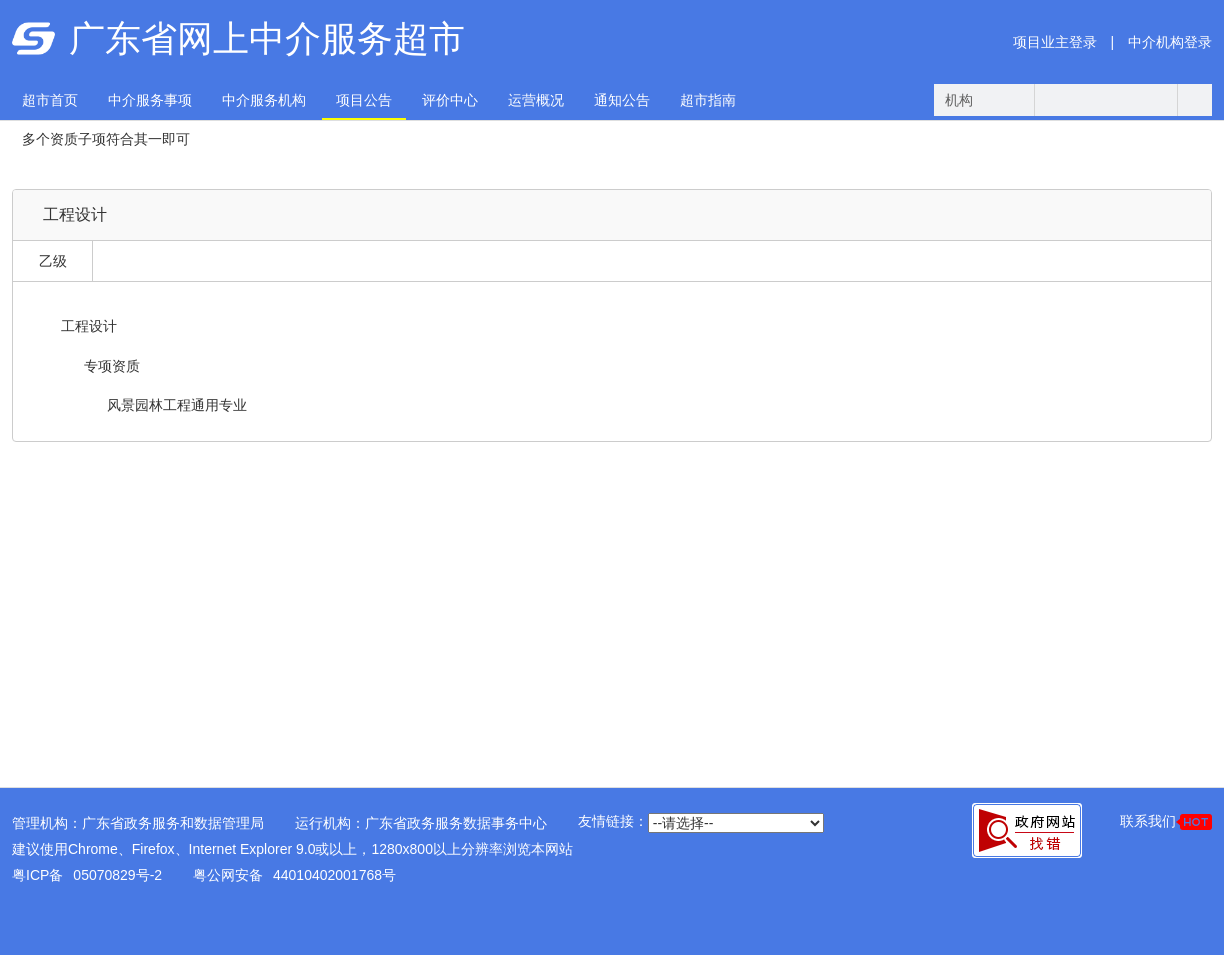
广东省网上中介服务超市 (267, 38)
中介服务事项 (150, 100)
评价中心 (450, 100)
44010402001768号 (334, 875)
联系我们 (1166, 821)
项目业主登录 (1055, 42)
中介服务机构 (264, 100)
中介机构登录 (1170, 42)
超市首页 (50, 100)
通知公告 (622, 100)
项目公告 (364, 100)
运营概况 (536, 100)
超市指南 (708, 100)
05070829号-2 (117, 875)
